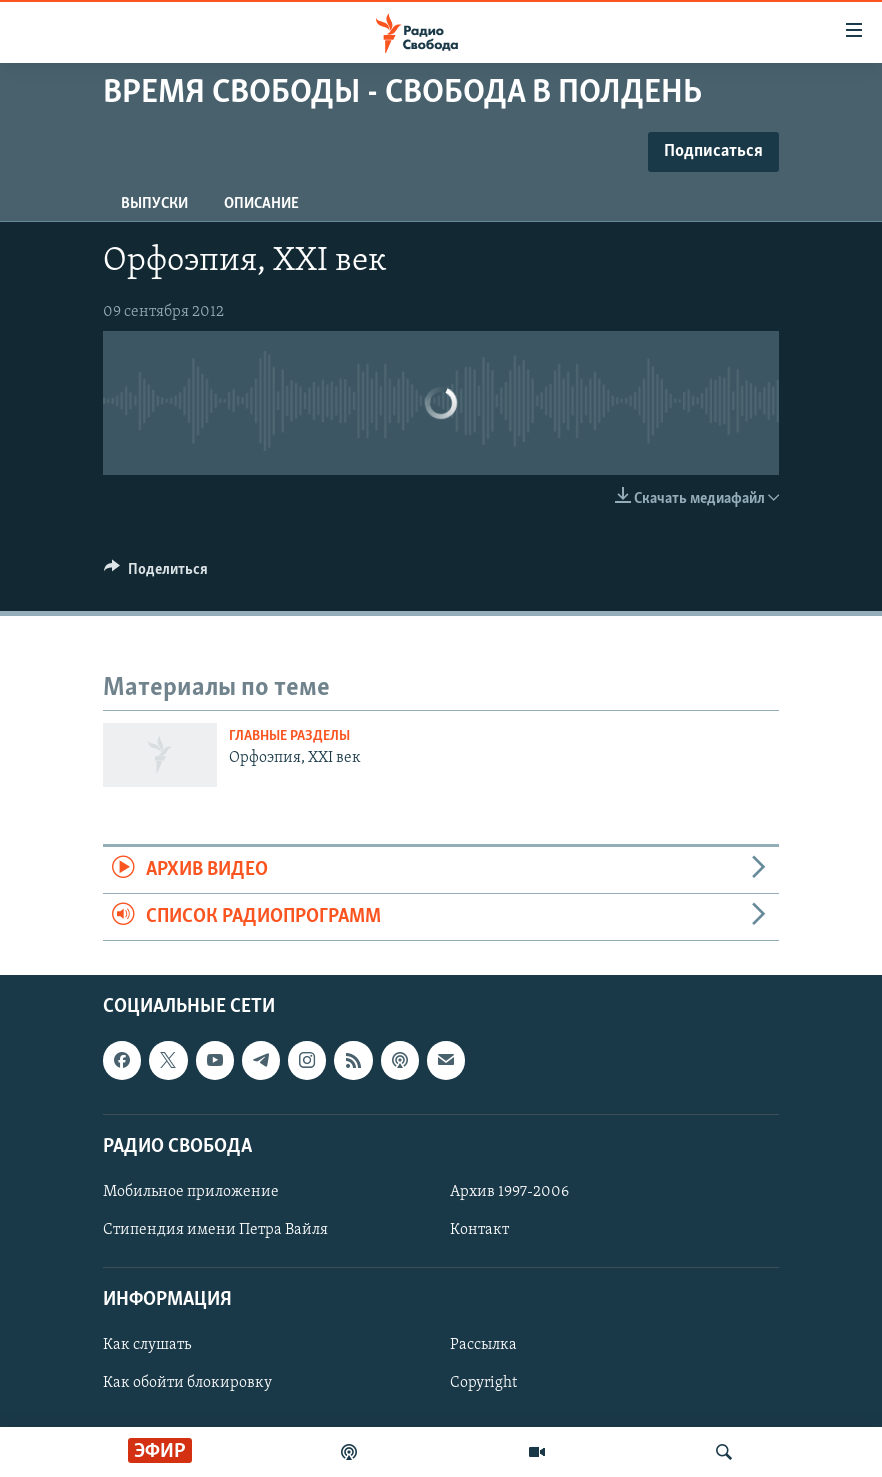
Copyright (483, 1384)
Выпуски (154, 204)
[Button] (156, 574)
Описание (261, 204)
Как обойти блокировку (187, 1384)
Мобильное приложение (191, 1192)
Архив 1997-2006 (509, 1192)
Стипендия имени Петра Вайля (215, 1230)
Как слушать (147, 1346)
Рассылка (483, 1346)
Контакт (479, 1230)
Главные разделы (289, 736)
